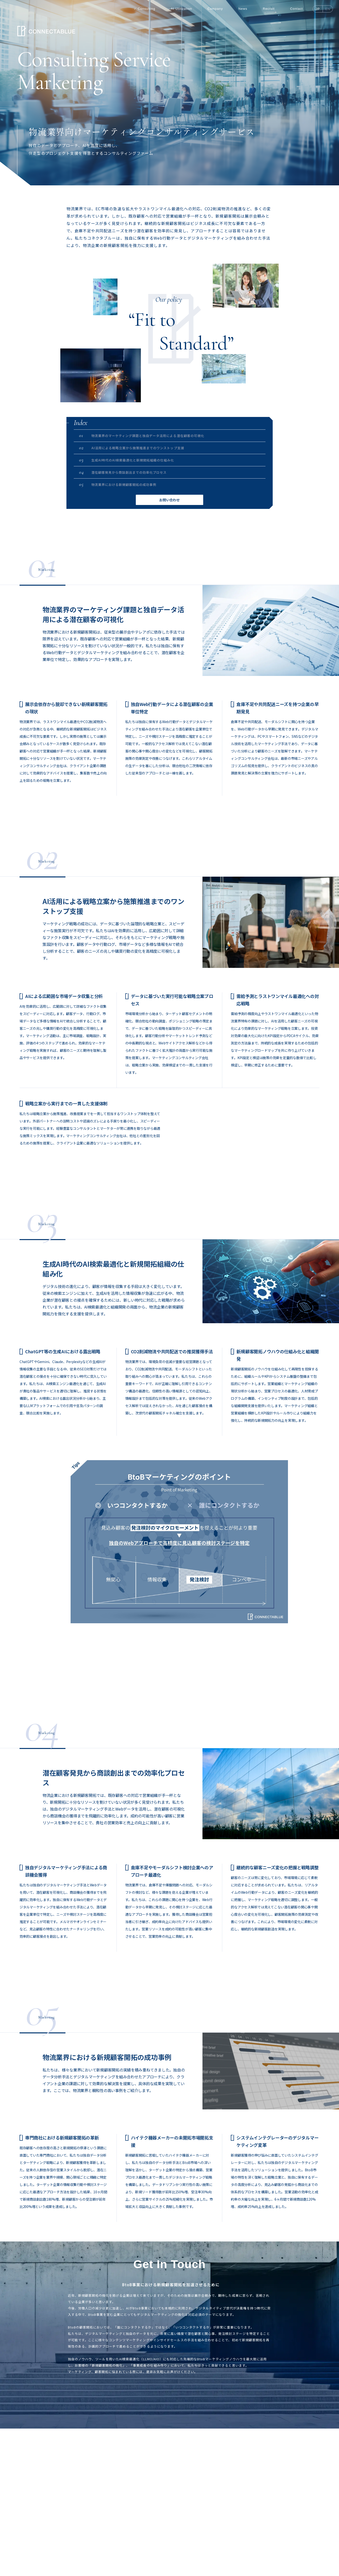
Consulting (146, 9)
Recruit (269, 9)
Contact (296, 9)
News (242, 9)
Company (215, 9)
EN (327, 9)
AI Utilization (181, 9)
